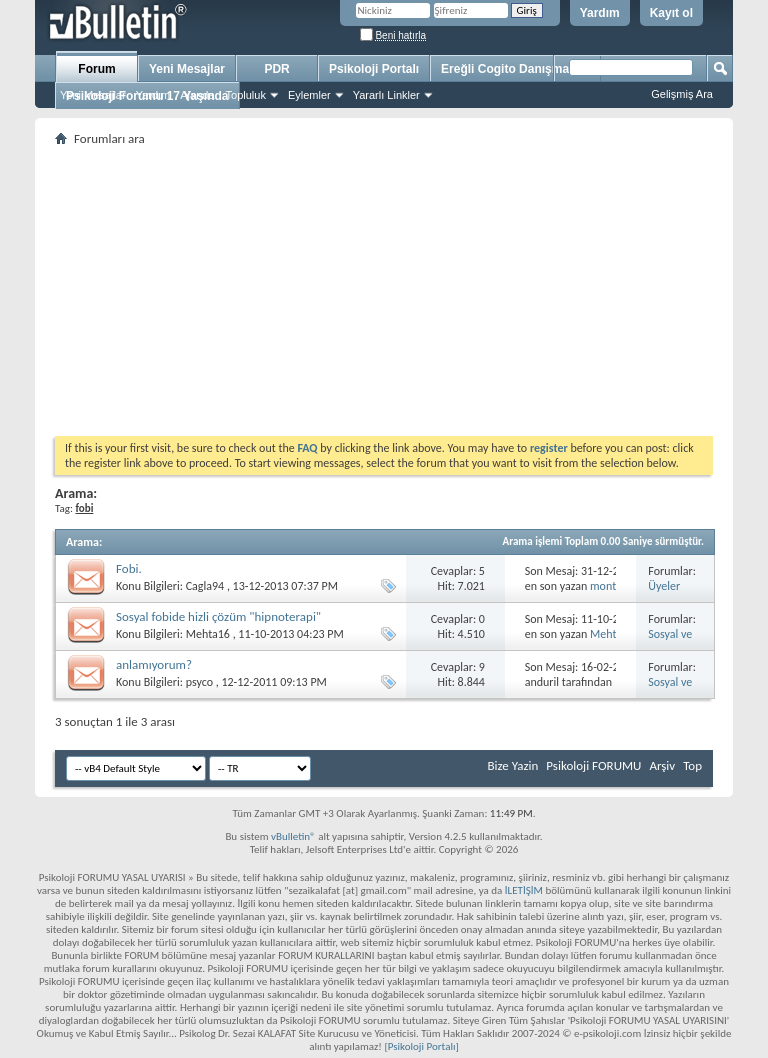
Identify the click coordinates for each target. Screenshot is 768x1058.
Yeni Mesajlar (93, 95)
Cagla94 (205, 586)
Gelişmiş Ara (682, 94)
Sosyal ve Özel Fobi (670, 641)
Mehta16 (208, 634)
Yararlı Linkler (386, 95)
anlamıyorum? (154, 664)
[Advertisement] (384, 291)
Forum (96, 69)
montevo (612, 586)
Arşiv (662, 765)
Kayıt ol (671, 13)
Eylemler (309, 95)
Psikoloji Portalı (374, 69)
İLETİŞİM (524, 890)
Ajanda (197, 95)
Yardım (600, 13)
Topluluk (246, 95)
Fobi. (129, 568)
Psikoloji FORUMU (593, 765)
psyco (199, 682)
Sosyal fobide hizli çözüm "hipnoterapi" (218, 616)
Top (692, 765)
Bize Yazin (512, 765)
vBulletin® (293, 836)
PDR (276, 69)
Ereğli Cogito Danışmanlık (515, 69)
